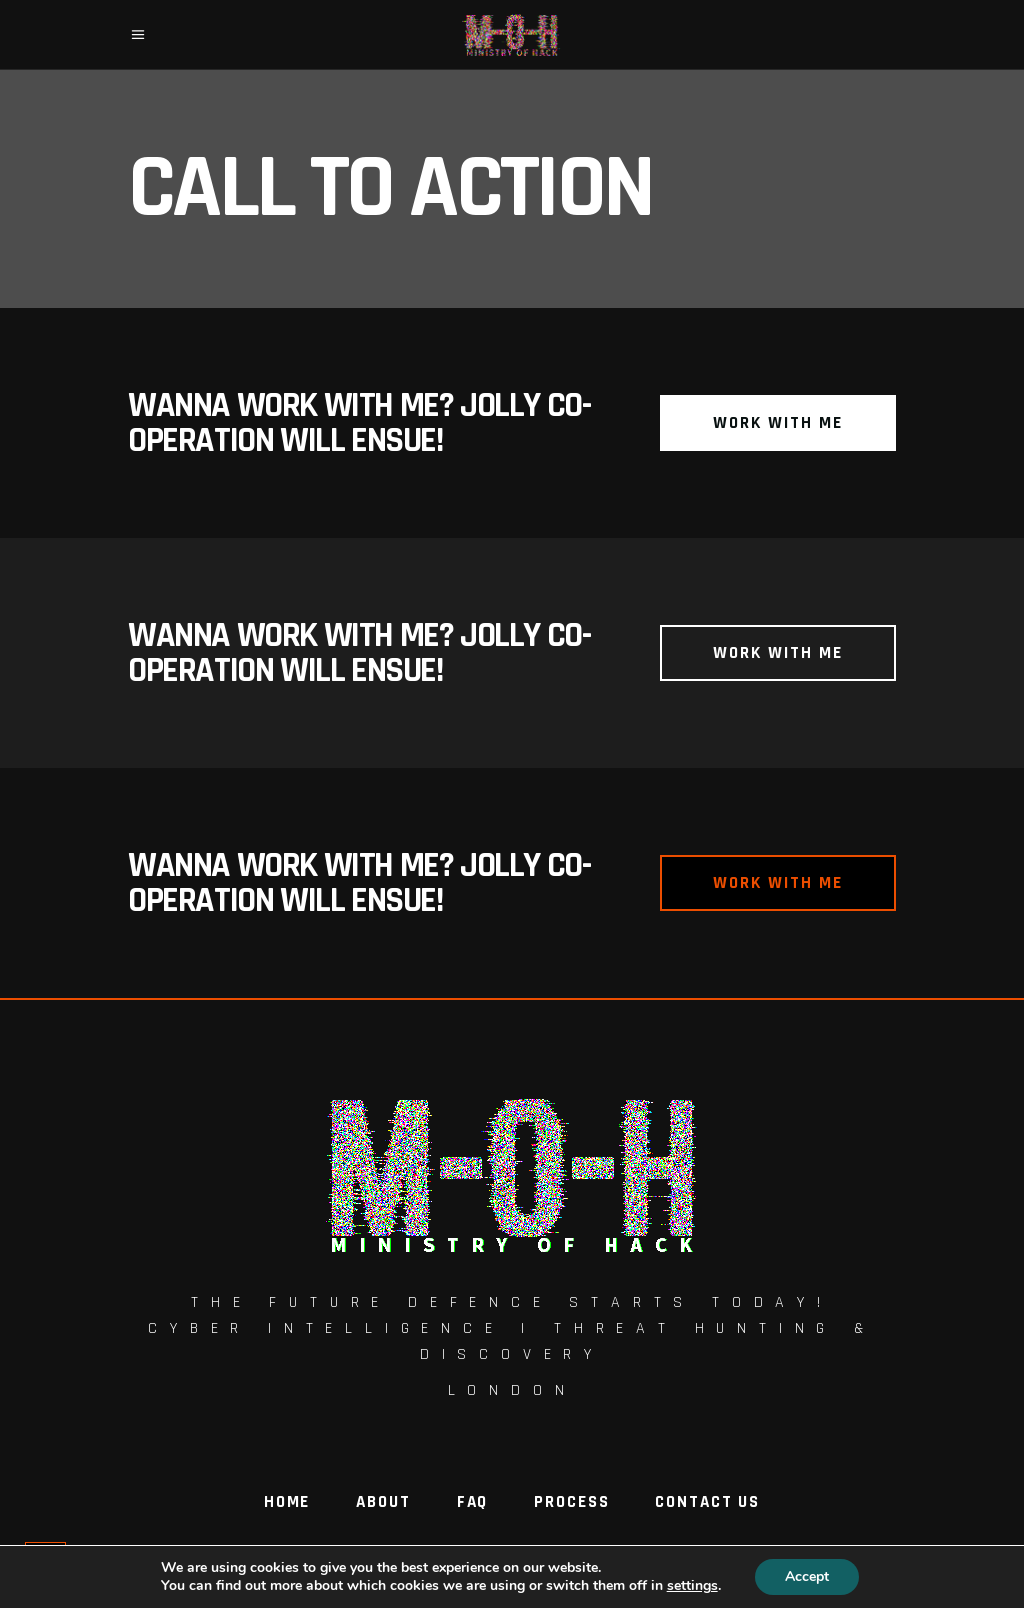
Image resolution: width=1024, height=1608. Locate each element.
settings (692, 1586)
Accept (807, 1576)
